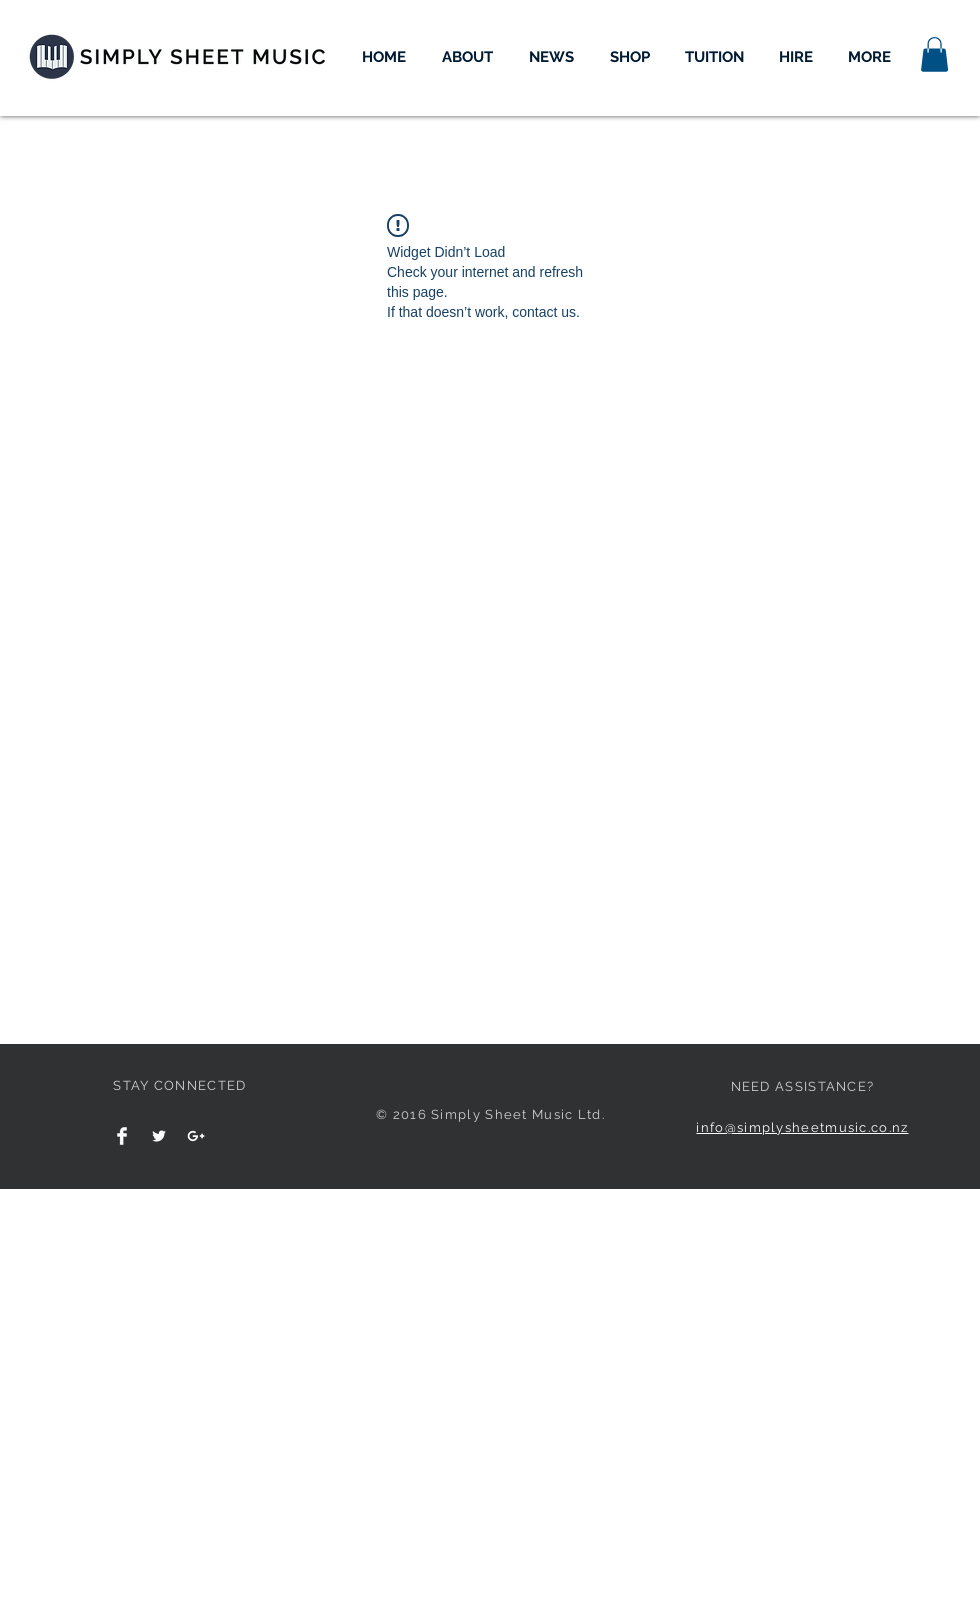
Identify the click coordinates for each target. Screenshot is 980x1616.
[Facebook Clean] (122, 1136)
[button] (934, 54)
